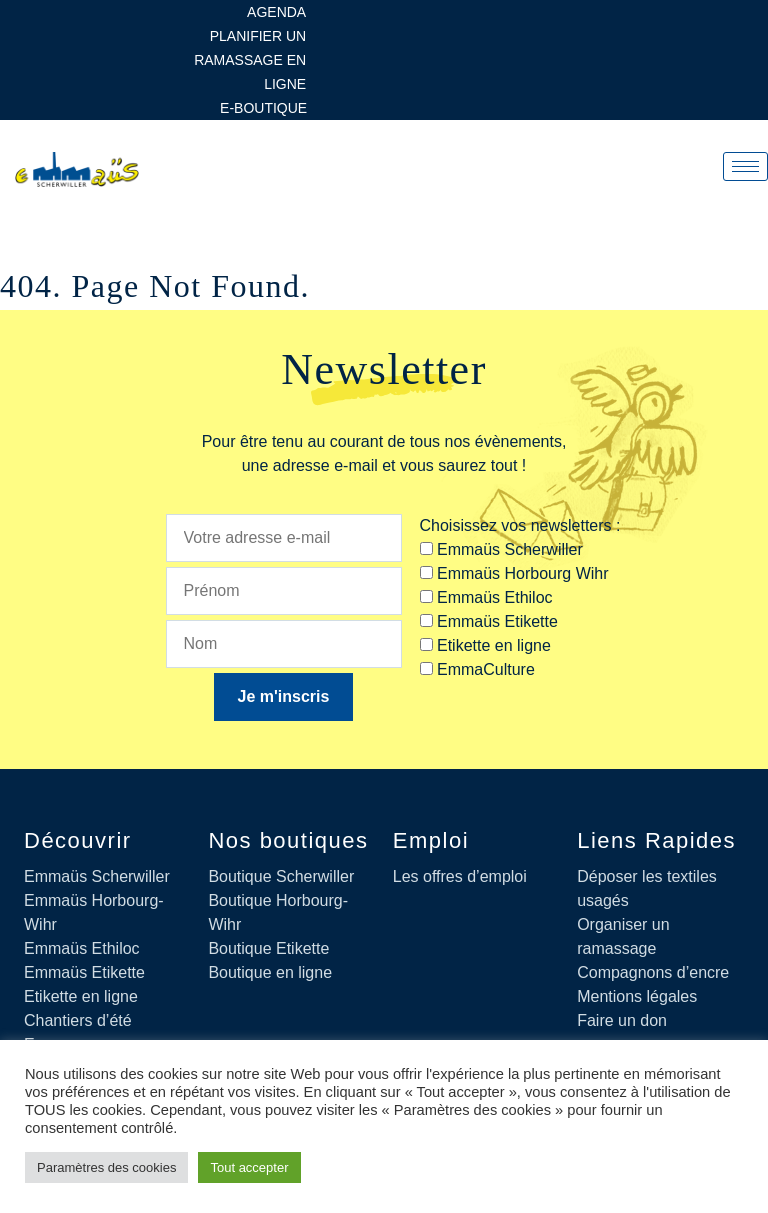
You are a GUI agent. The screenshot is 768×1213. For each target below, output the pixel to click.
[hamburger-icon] (745, 166)
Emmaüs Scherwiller (97, 876)
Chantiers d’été (78, 1020)
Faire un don (622, 1020)
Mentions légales (637, 996)
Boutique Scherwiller (281, 876)
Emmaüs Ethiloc (82, 948)
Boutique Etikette (268, 948)
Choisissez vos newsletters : (520, 525)
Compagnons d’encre (653, 972)
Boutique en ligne (270, 972)
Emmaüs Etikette (84, 972)
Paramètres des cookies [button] (106, 1167)
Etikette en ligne (81, 996)
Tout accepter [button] (249, 1167)
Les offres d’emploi (460, 876)
